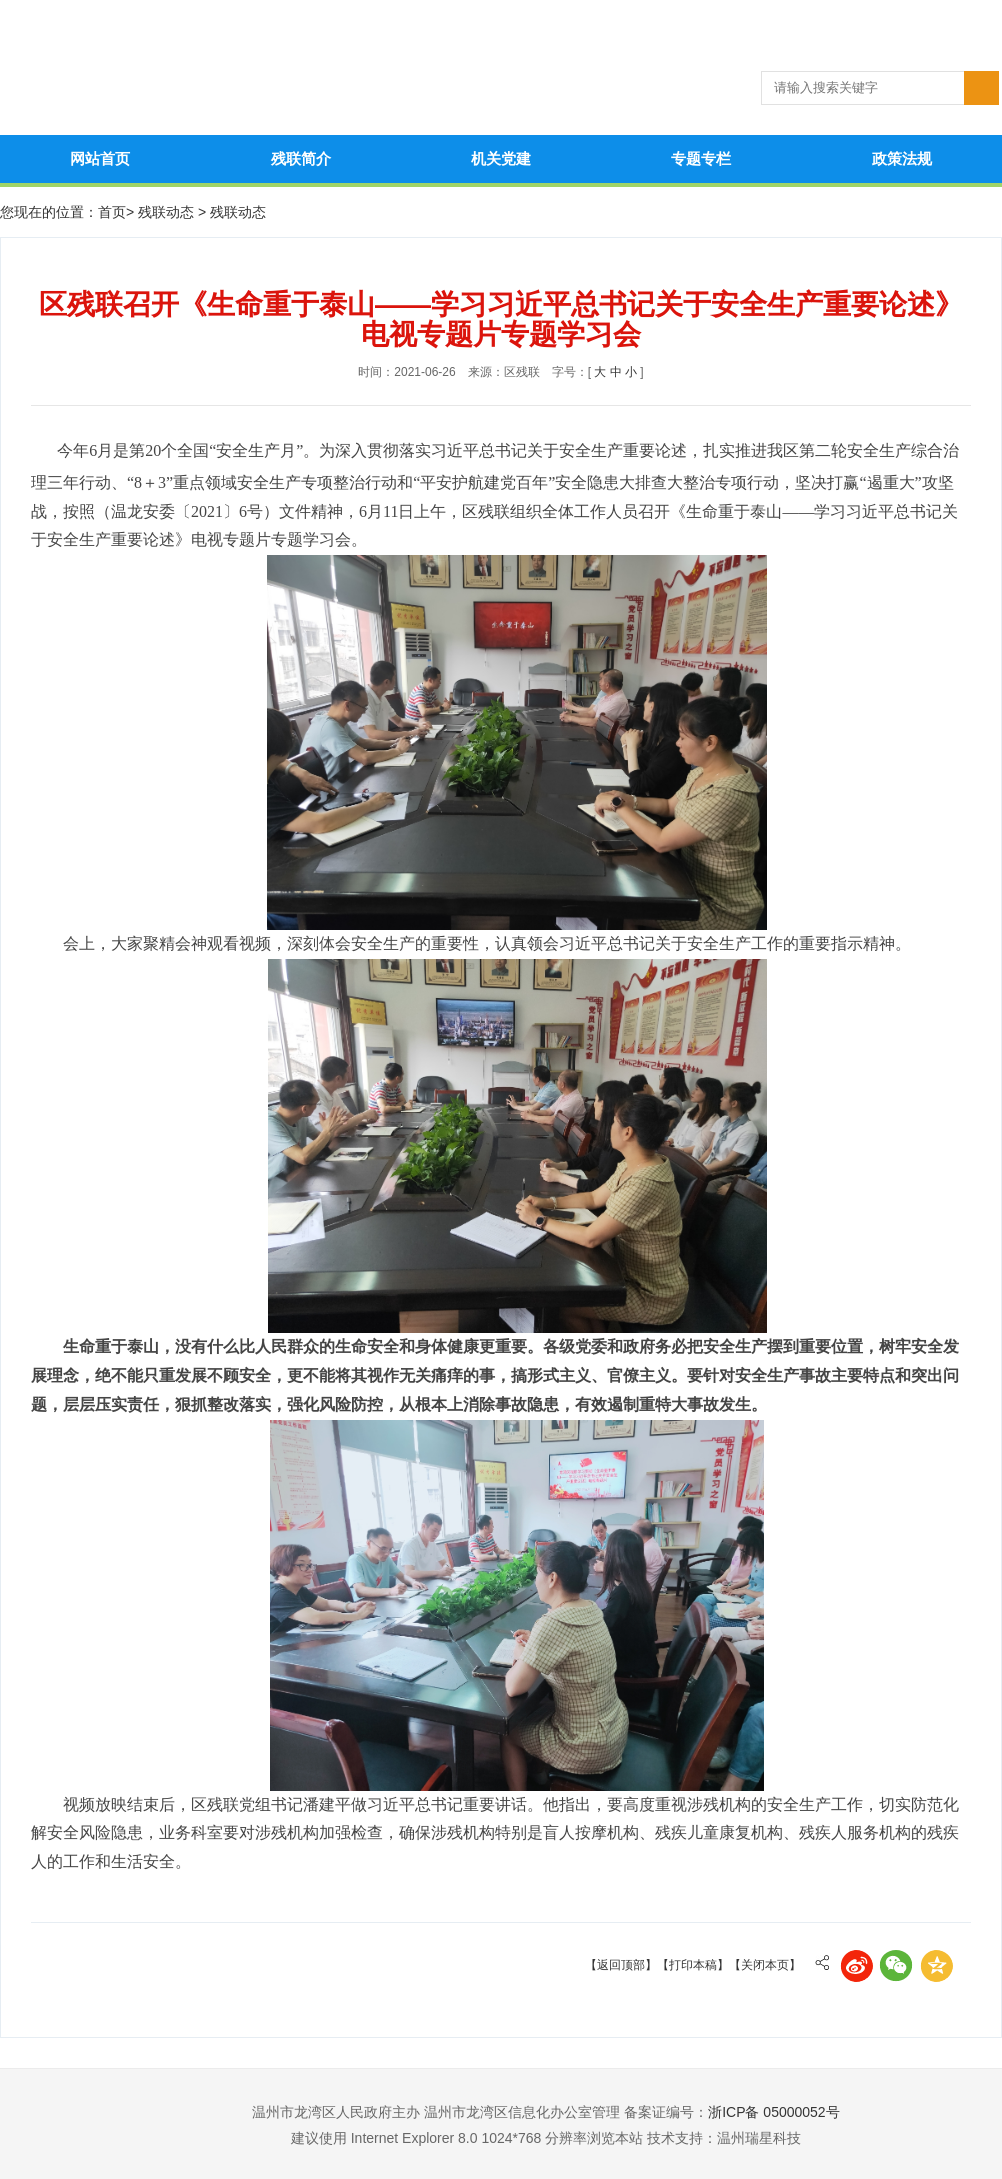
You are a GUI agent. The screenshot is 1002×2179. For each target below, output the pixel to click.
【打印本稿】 (693, 1965)
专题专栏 (701, 158)
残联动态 (168, 212)
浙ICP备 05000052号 (774, 2112)
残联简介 (301, 158)
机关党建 (501, 158)
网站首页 (100, 158)
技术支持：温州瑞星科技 (724, 2138)
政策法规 (902, 158)
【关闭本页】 (765, 1965)
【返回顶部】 (621, 1965)
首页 (112, 212)
